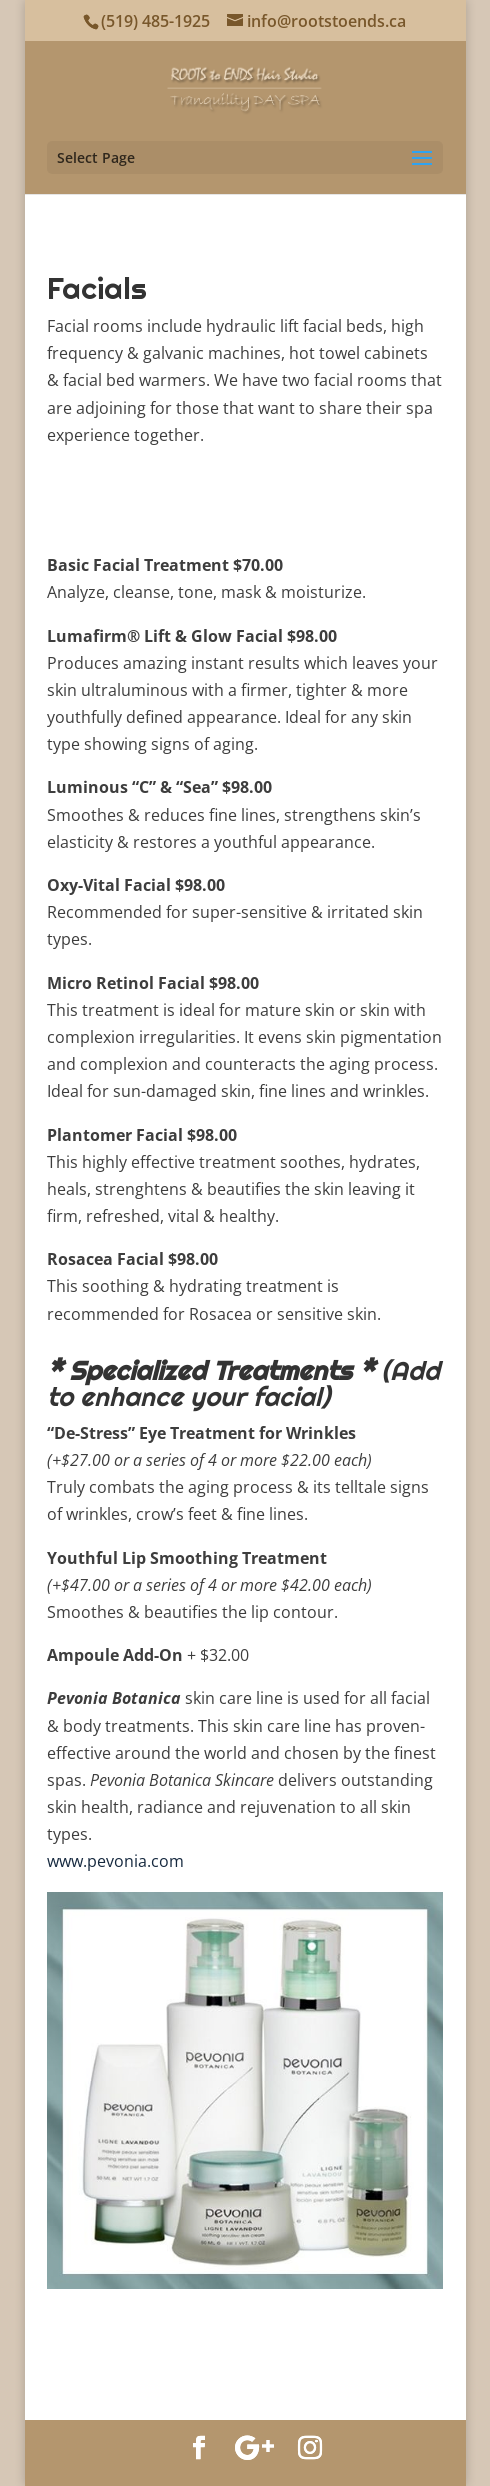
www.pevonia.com (115, 1861)
